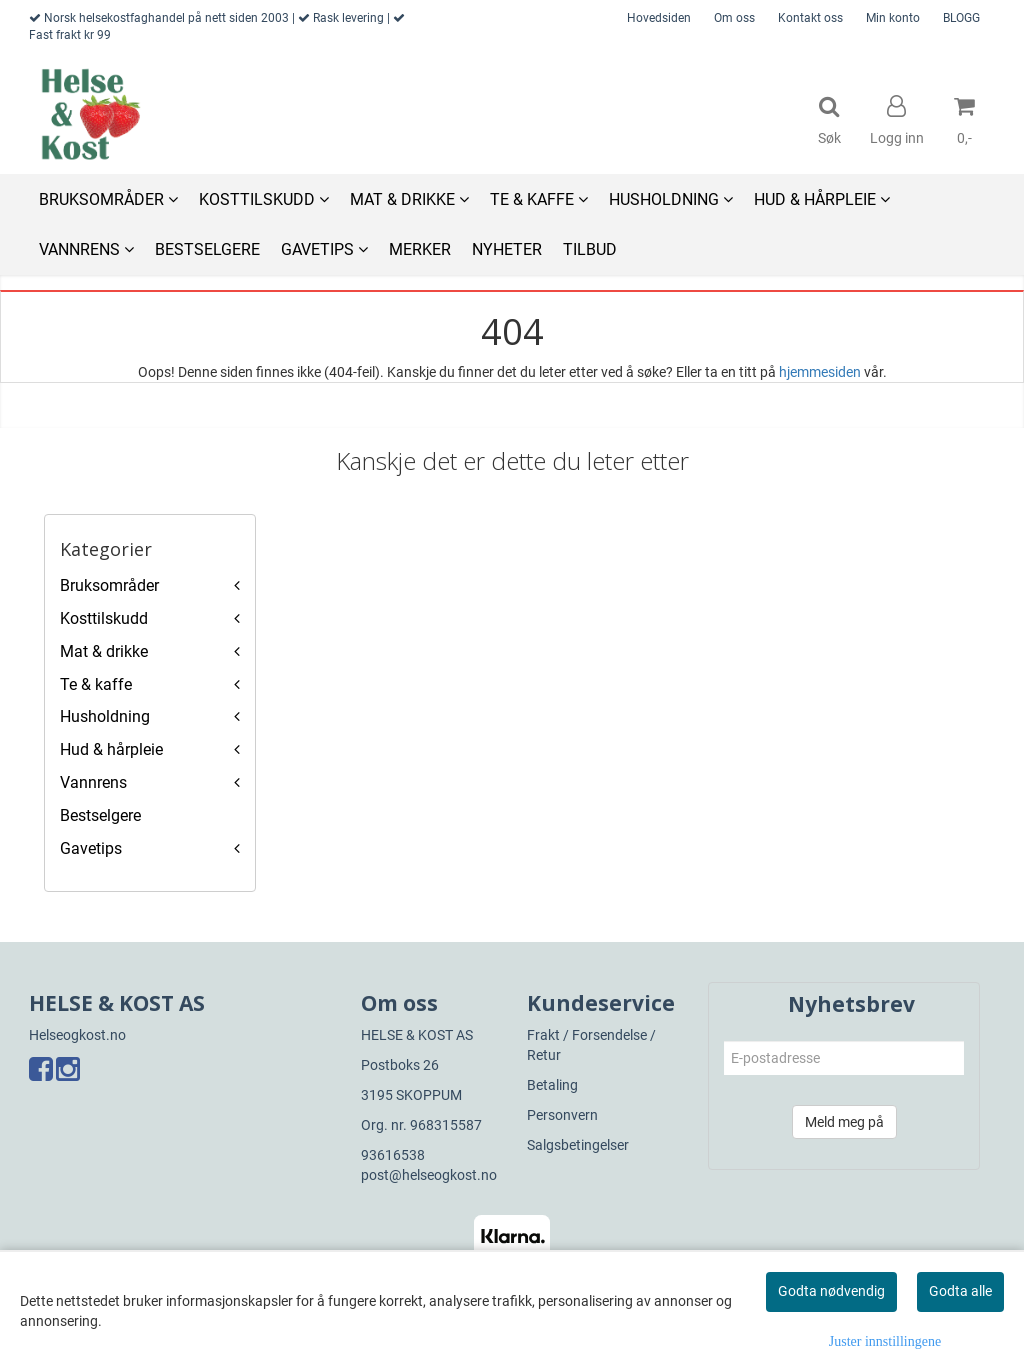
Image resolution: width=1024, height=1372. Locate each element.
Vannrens (93, 782)
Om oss (734, 18)
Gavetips (91, 848)
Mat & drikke (104, 651)
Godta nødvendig (831, 1291)
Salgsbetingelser (578, 1145)
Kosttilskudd (104, 618)
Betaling (552, 1085)
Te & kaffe (96, 684)
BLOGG (961, 18)
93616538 (393, 1155)
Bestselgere (100, 815)
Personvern (562, 1115)
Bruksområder (109, 585)
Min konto (893, 18)
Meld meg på (844, 1122)
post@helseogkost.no (429, 1175)
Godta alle (960, 1291)
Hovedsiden (659, 18)
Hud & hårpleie (111, 749)
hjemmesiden (820, 372)
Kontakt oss (810, 18)
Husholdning (105, 716)
